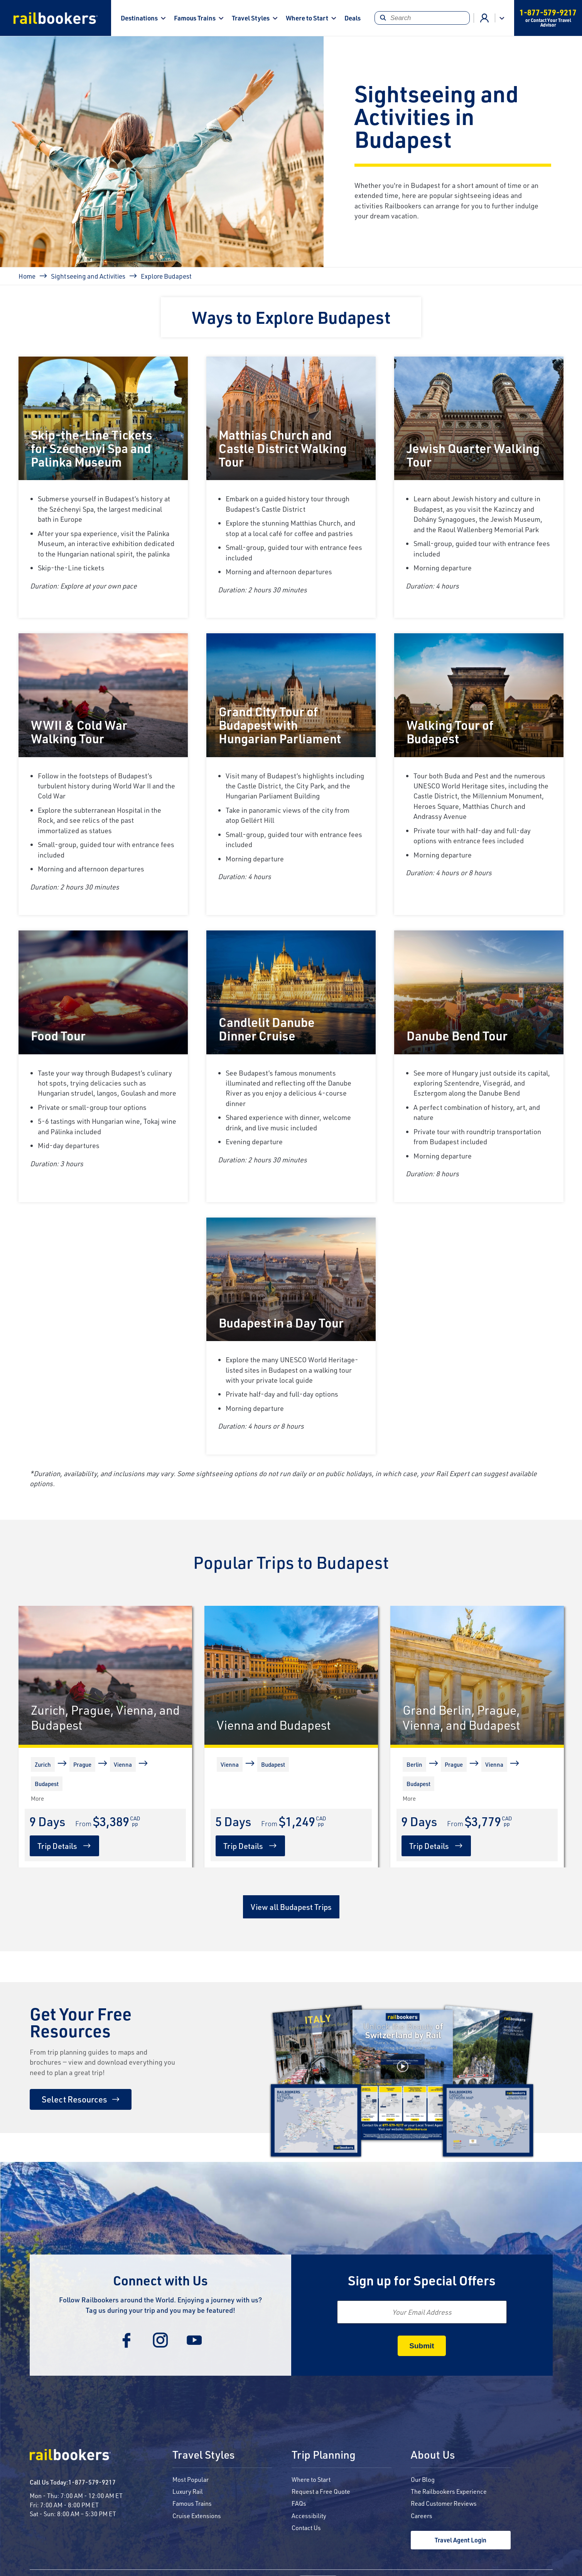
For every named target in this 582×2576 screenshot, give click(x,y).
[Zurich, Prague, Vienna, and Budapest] (105, 1675)
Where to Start (307, 18)
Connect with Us (160, 2280)
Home (27, 276)
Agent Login (484, 18)
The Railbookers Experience (449, 2491)
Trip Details (57, 1846)
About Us (433, 2455)
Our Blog (423, 2479)
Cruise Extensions (196, 2516)
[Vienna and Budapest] (291, 1675)
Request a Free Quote (321, 2491)
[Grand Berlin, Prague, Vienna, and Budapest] (477, 1675)
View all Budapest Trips (291, 1907)
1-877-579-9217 (92, 2482)
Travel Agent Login (460, 2540)
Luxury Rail (187, 2491)
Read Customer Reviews (444, 2503)
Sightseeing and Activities (88, 276)
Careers (421, 2516)
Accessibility (309, 2516)
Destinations (139, 18)
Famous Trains (195, 18)
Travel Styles (251, 18)
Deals (352, 18)
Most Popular (190, 2479)
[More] (32, 1798)
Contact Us (306, 2528)
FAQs (299, 2503)
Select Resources (74, 2099)
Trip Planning (324, 2455)
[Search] (422, 18)
